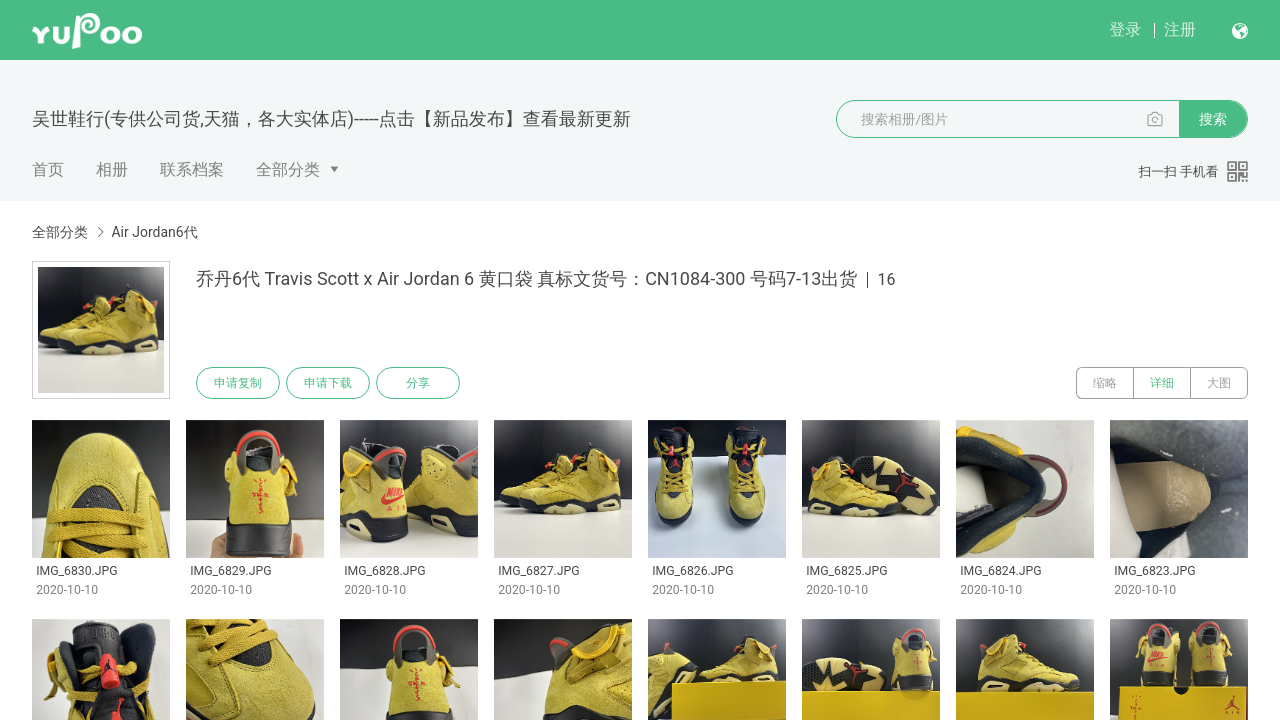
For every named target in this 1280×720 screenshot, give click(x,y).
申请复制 (238, 383)
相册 (112, 169)
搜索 (1213, 119)
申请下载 (328, 383)
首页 (48, 169)
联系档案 (192, 169)
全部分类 (288, 169)
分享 (418, 383)
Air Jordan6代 (154, 232)
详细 (1162, 383)
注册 (1180, 29)
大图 (1219, 383)
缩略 (1105, 383)
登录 (1125, 29)
